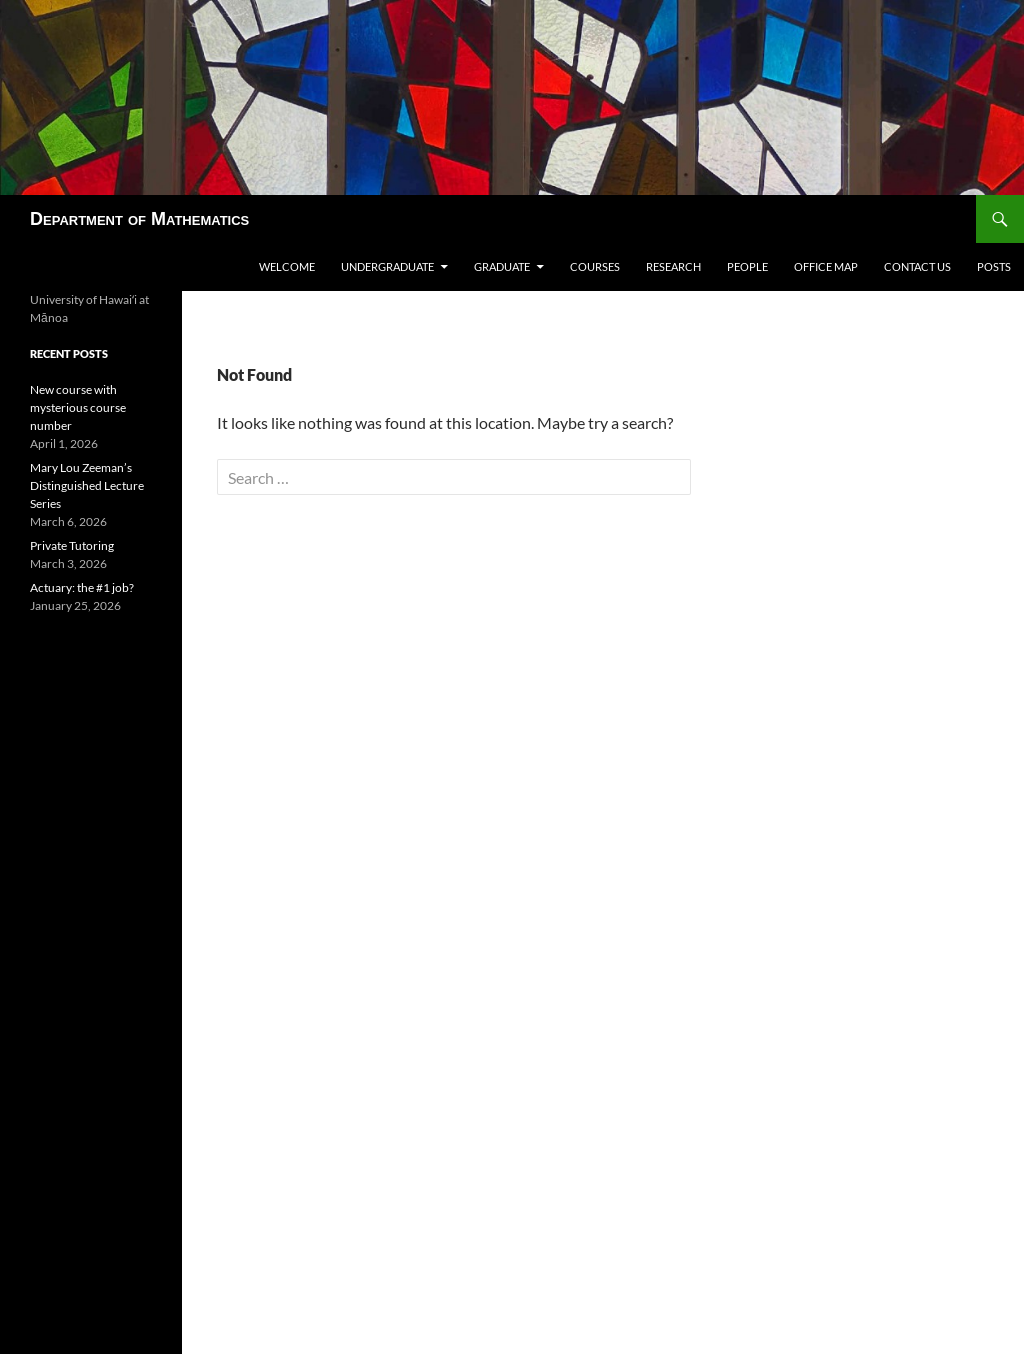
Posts (994, 266)
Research (673, 266)
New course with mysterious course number (78, 407)
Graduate (502, 266)
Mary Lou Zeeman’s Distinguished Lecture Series (87, 485)
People (747, 266)
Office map (826, 266)
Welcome (287, 266)
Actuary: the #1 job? (82, 587)
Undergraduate (387, 266)
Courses (595, 266)
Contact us (917, 266)
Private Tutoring (72, 545)
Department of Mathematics (139, 219)
